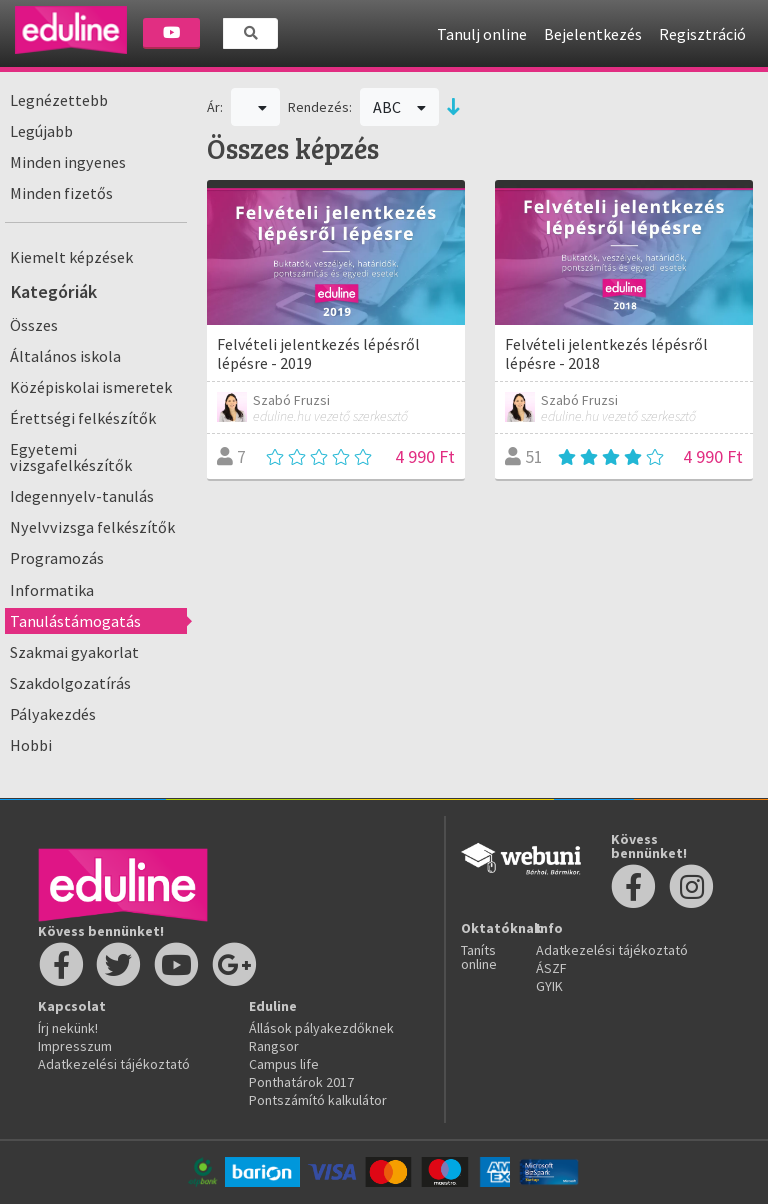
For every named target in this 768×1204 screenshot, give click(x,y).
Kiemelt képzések (71, 257)
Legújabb (41, 131)
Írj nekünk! (68, 1028)
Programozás (57, 558)
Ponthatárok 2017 (301, 1082)
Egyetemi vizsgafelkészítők (71, 457)
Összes (34, 325)
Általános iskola (65, 356)
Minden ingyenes (68, 162)
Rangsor (274, 1046)
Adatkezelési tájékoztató (114, 1064)
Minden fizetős (61, 193)
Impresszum (75, 1046)
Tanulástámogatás (75, 621)
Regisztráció (702, 34)
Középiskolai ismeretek (91, 387)
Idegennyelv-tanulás (82, 496)
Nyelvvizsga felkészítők (92, 527)
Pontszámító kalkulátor (318, 1100)
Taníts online (479, 957)
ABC (400, 107)
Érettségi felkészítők (83, 418)
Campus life (284, 1064)
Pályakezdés (53, 714)
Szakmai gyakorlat (74, 652)
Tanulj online (482, 34)
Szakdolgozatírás (70, 683)
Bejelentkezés (593, 34)
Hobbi (31, 745)
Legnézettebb (59, 100)
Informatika (52, 590)
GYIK (549, 986)
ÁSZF (551, 968)
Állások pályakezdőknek (321, 1028)
